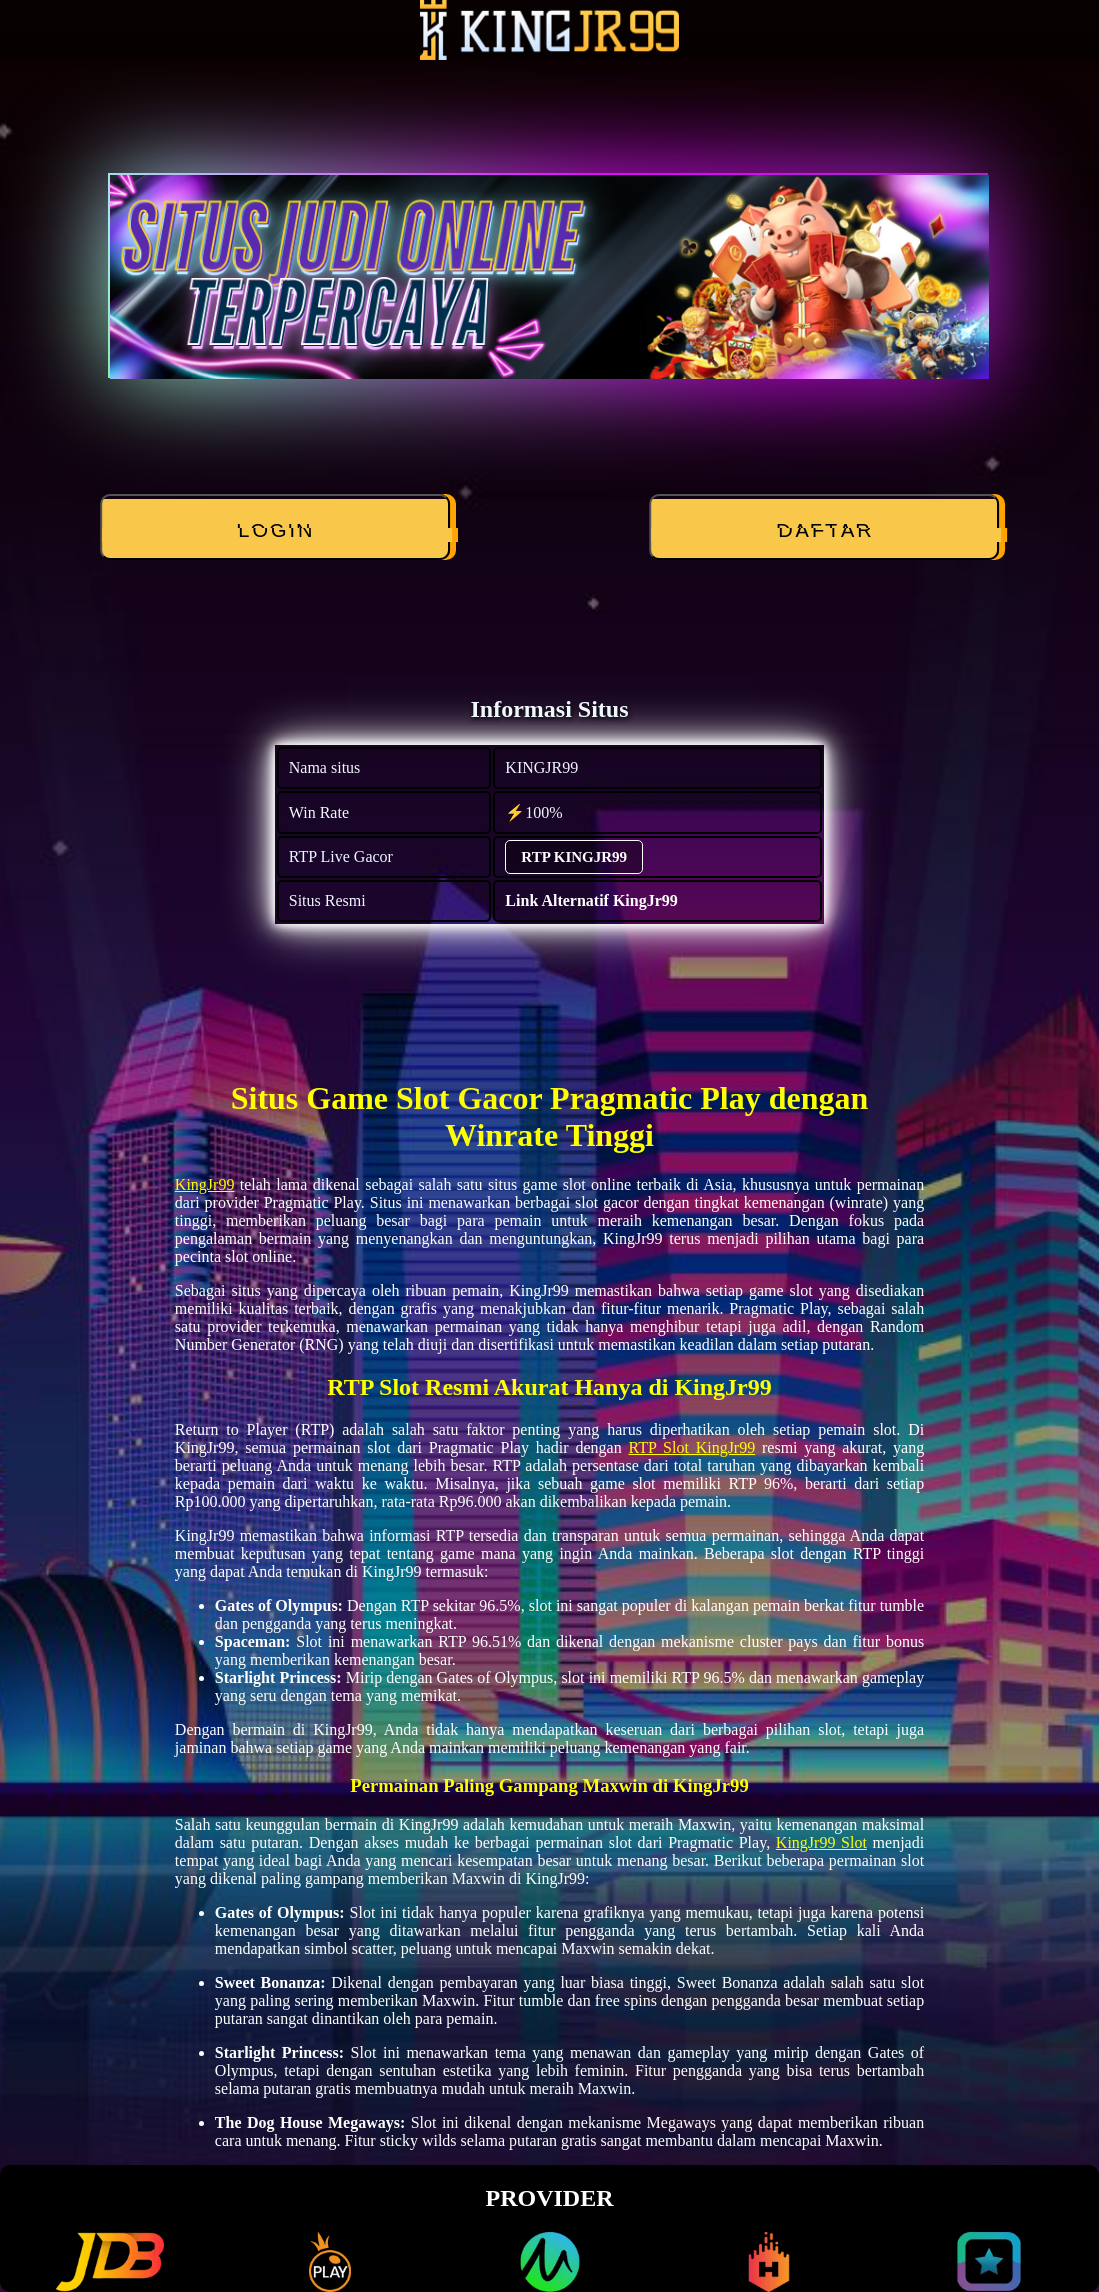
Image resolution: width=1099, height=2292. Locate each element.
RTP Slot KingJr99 (691, 1447)
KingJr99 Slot (821, 1842)
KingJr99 (205, 1184)
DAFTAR (825, 531)
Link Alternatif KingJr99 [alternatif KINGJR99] (591, 900)
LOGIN (276, 531)
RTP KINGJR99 (574, 857)
